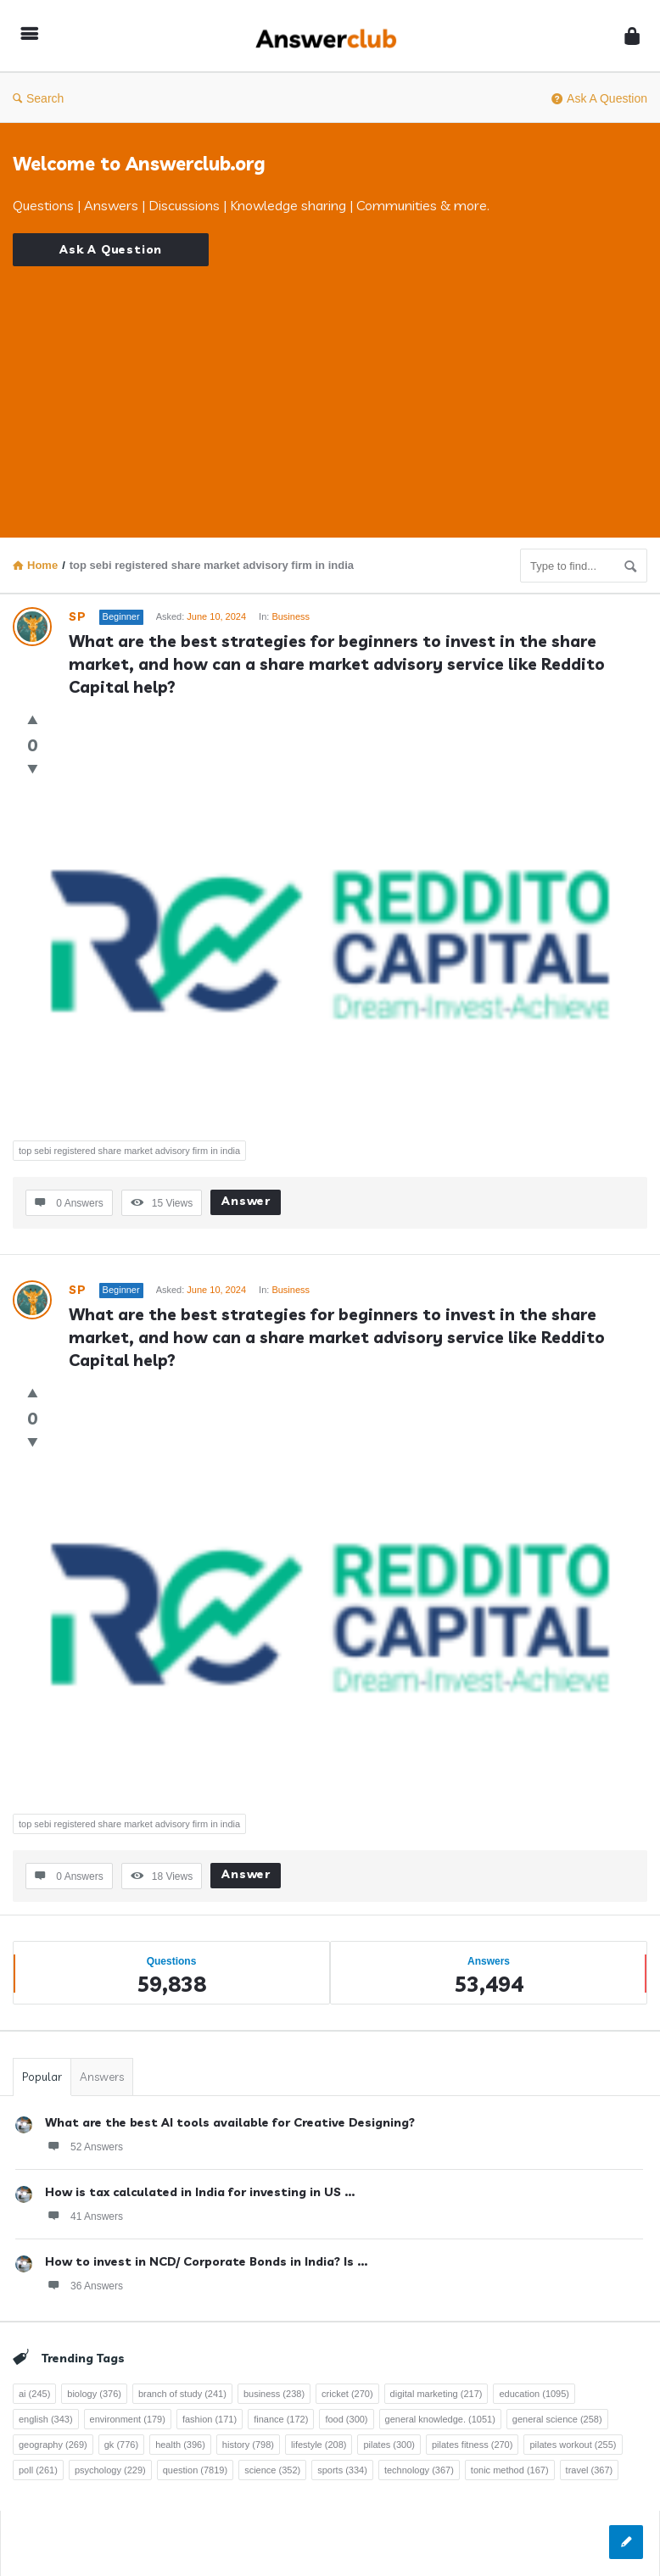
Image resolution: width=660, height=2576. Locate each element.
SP (78, 616)
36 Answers (84, 2285)
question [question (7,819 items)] (195, 2470)
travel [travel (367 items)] (589, 2470)
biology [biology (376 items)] (94, 2394)
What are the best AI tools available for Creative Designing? (230, 2122)
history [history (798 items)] (248, 2444)
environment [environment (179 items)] (127, 2419)
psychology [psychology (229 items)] (110, 2470)
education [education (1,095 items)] (534, 2394)
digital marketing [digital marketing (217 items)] (436, 2394)
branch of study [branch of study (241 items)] (182, 2394)
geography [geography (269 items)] (53, 2444)
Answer (246, 1200)
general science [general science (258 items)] (557, 2419)
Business (290, 616)
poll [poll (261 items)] (38, 2470)
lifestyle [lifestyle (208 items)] (318, 2444)
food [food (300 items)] (346, 2419)
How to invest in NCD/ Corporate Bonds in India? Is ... (206, 2261)
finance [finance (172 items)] (281, 2419)
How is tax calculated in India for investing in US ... (200, 2192)
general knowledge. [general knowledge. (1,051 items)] (440, 2419)
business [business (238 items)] (274, 2394)
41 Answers (84, 2215)
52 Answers (84, 2146)
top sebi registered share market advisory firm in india (129, 1151)
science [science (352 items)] (272, 2470)
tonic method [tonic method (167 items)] (510, 2470)
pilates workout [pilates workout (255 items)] (572, 2444)
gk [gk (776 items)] (121, 2444)
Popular (42, 2076)
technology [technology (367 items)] (419, 2470)
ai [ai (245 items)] (34, 2394)
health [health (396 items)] (180, 2444)
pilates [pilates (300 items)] (389, 2444)
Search (38, 98)
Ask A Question (599, 98)
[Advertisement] (330, 385)
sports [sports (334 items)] (342, 2470)
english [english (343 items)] (46, 2419)
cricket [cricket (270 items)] (347, 2394)
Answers (102, 2076)
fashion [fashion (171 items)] (209, 2419)
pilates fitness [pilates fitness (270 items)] (472, 2444)
